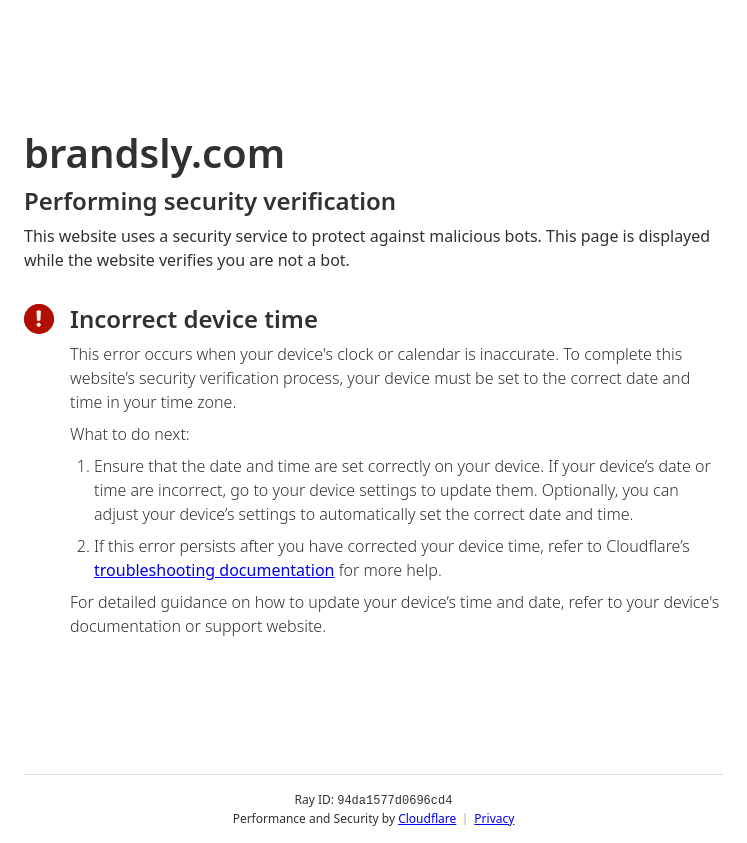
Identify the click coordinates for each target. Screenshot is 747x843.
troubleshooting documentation (214, 570)
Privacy (494, 817)
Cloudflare (427, 817)
